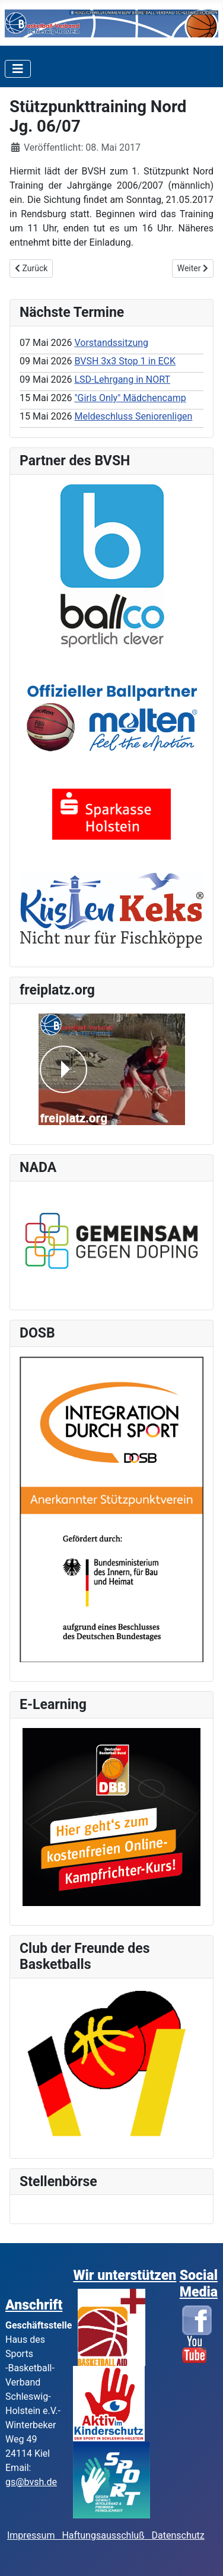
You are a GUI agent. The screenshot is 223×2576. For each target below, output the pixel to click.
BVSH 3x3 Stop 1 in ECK (125, 361)
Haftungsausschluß (103, 2535)
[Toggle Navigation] (18, 69)
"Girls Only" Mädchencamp (130, 398)
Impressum (34, 2535)
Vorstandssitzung (111, 342)
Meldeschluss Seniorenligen (133, 416)
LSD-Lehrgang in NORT (122, 379)
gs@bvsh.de (31, 2482)
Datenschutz (178, 2535)
